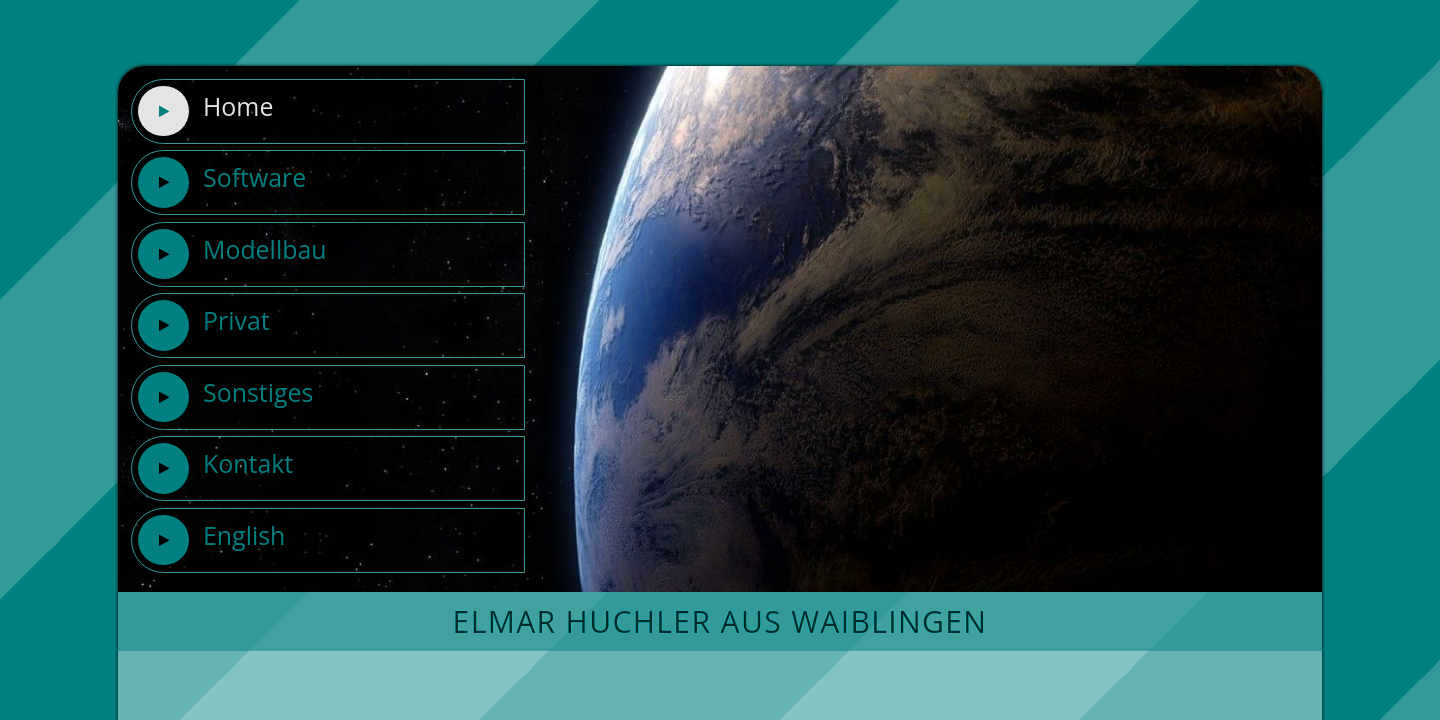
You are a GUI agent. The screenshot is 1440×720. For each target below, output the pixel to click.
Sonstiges (225, 397)
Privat (203, 325)
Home (205, 111)
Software (221, 182)
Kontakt (215, 468)
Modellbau (231, 254)
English (211, 540)
